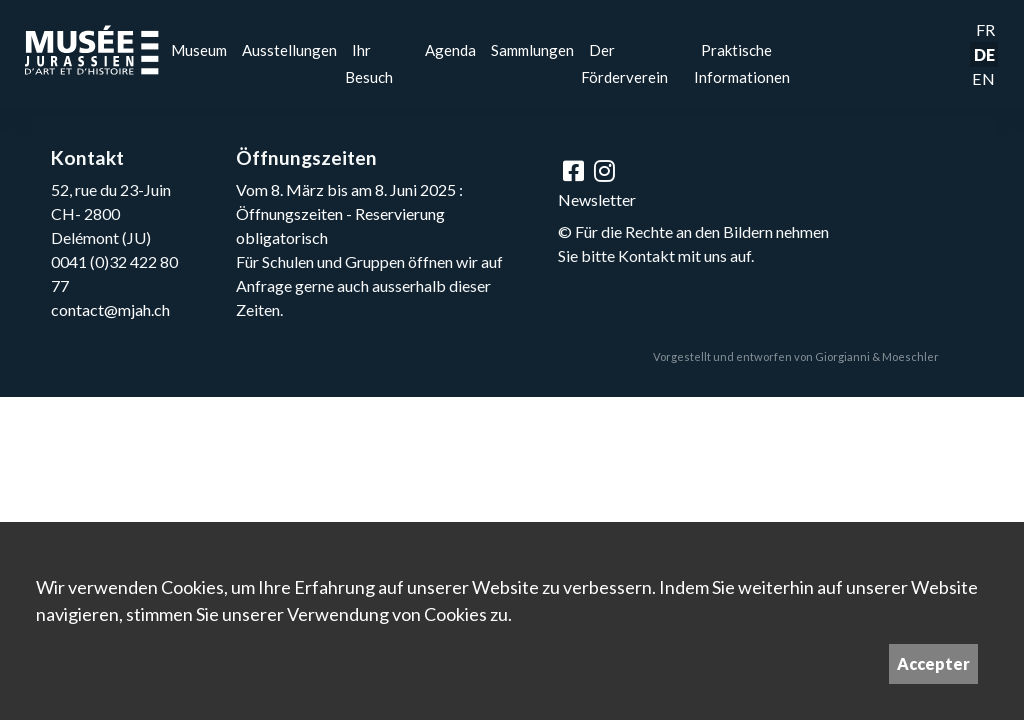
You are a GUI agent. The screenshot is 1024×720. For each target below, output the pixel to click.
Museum (199, 50)
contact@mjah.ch (110, 309)
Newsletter (597, 199)
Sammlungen (532, 50)
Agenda (450, 50)
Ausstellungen (289, 50)
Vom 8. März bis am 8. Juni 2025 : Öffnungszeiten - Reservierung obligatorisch (349, 213)
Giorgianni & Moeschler (877, 356)
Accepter (933, 663)
